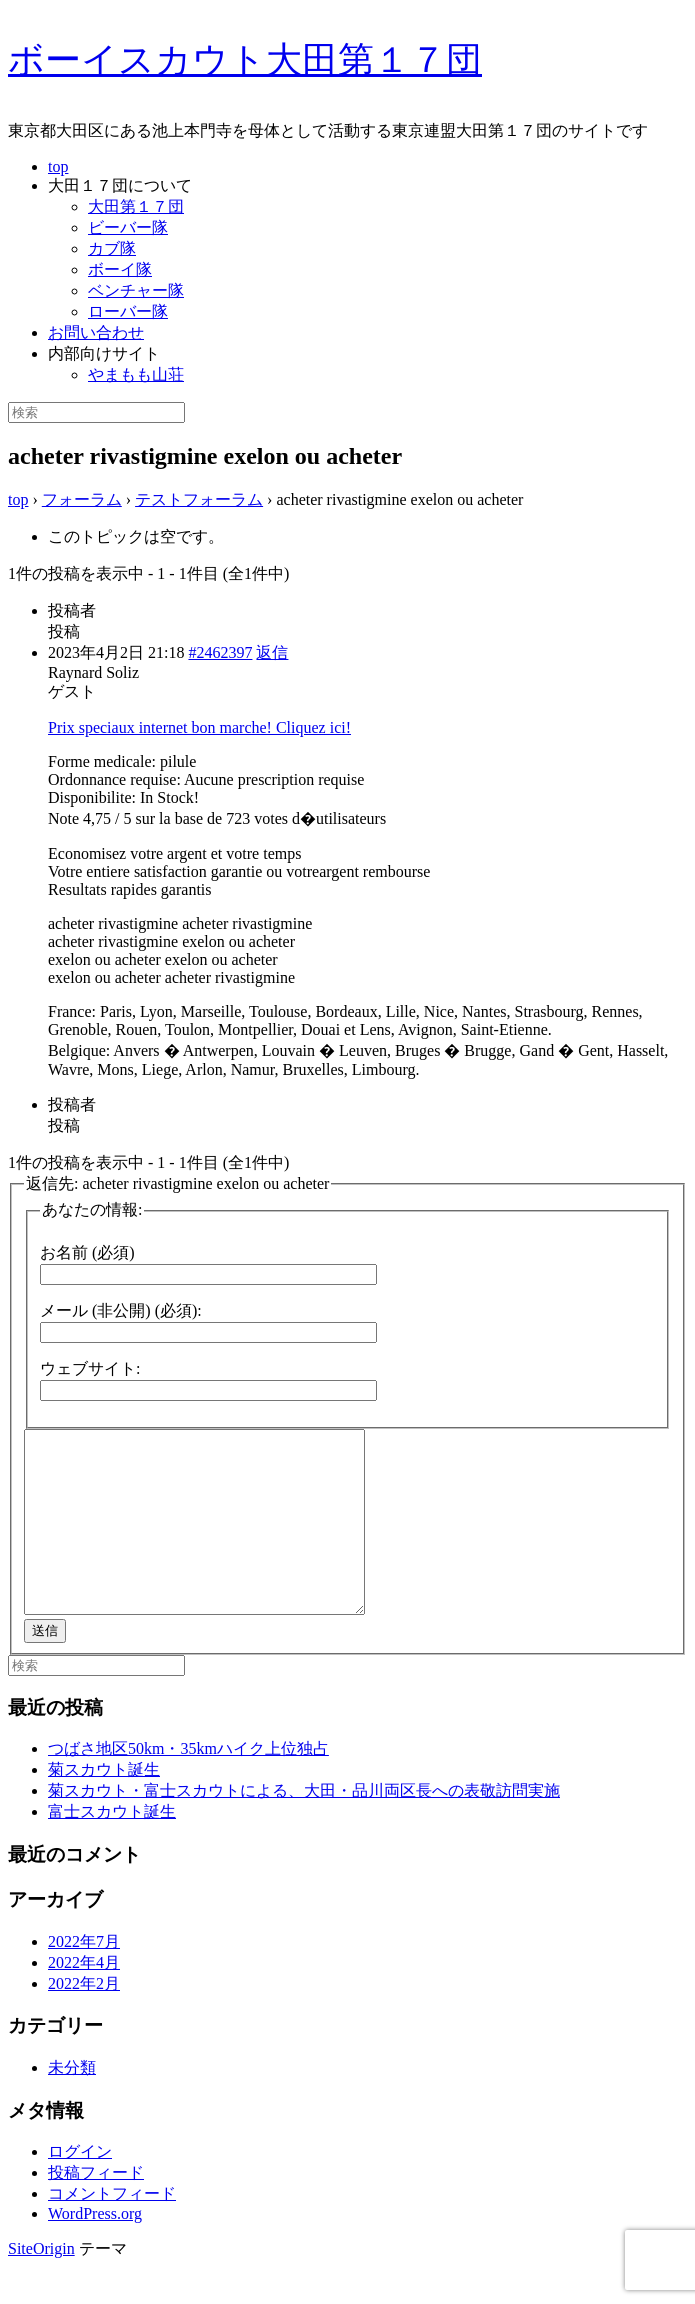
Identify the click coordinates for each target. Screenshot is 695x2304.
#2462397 (220, 652)
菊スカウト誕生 (104, 1805)
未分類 (72, 2103)
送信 (45, 1666)
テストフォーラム (199, 499)
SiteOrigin (41, 2284)
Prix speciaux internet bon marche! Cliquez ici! (199, 727)
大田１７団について (120, 185)
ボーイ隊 (120, 269)
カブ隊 (112, 248)
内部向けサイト (104, 353)
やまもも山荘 (136, 374)
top (58, 166)
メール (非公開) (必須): (121, 1310)
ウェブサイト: (90, 1368)
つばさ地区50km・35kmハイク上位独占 (188, 1784)
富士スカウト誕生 (112, 1847)
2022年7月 (84, 1977)
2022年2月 (84, 2019)
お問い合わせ (96, 332)
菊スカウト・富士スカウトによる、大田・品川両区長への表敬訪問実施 (304, 1826)
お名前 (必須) (87, 1252)
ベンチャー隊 (136, 290)
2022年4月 (84, 1998)
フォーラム (82, 499)
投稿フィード (96, 2208)
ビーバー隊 (128, 227)
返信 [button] (272, 652)
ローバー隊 (128, 311)
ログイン (80, 2187)
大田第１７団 (136, 206)
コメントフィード (112, 2229)
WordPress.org (95, 2249)
